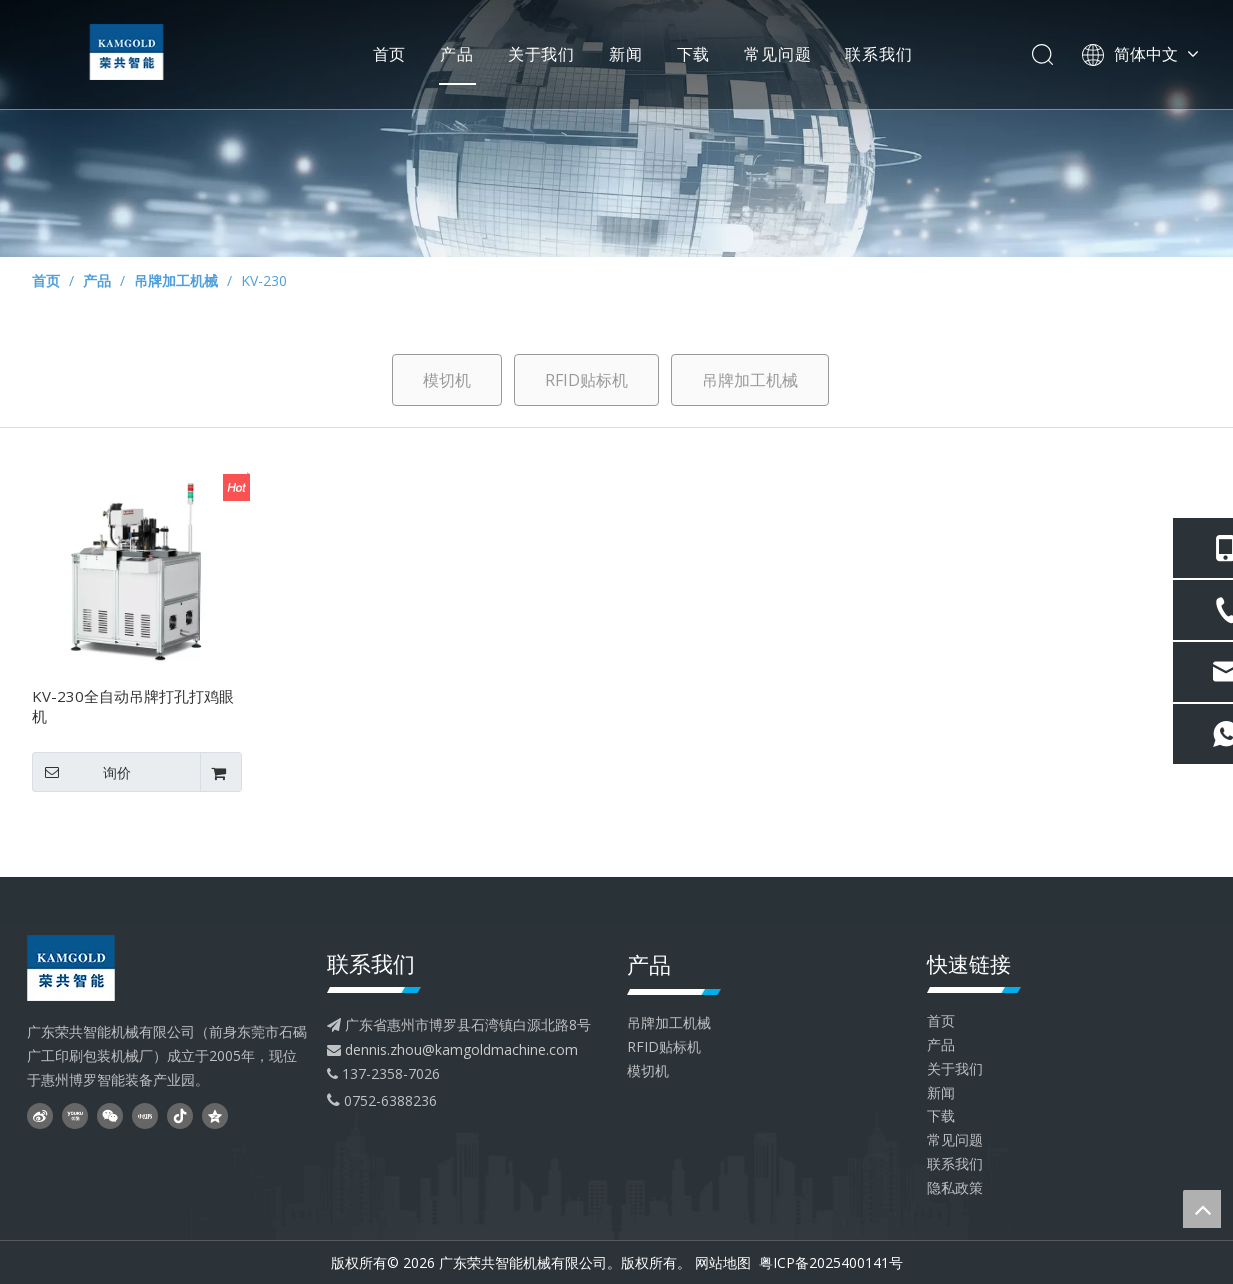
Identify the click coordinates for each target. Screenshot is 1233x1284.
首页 (386, 55)
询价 (81, 772)
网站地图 (723, 1262)
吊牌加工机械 (750, 380)
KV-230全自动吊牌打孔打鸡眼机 (133, 706)
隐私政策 (955, 1187)
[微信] (110, 1115)
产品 (454, 55)
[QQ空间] (215, 1115)
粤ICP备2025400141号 (829, 1262)
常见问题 (774, 55)
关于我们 (537, 55)
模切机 (447, 380)
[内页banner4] (616, 128)
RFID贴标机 (586, 380)
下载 (690, 55)
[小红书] (145, 1115)
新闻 (622, 55)
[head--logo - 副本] (102, 968)
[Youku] (75, 1115)
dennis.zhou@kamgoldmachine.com (461, 1049)
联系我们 (875, 55)
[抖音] (180, 1115)
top (1202, 1209)
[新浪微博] (40, 1115)
